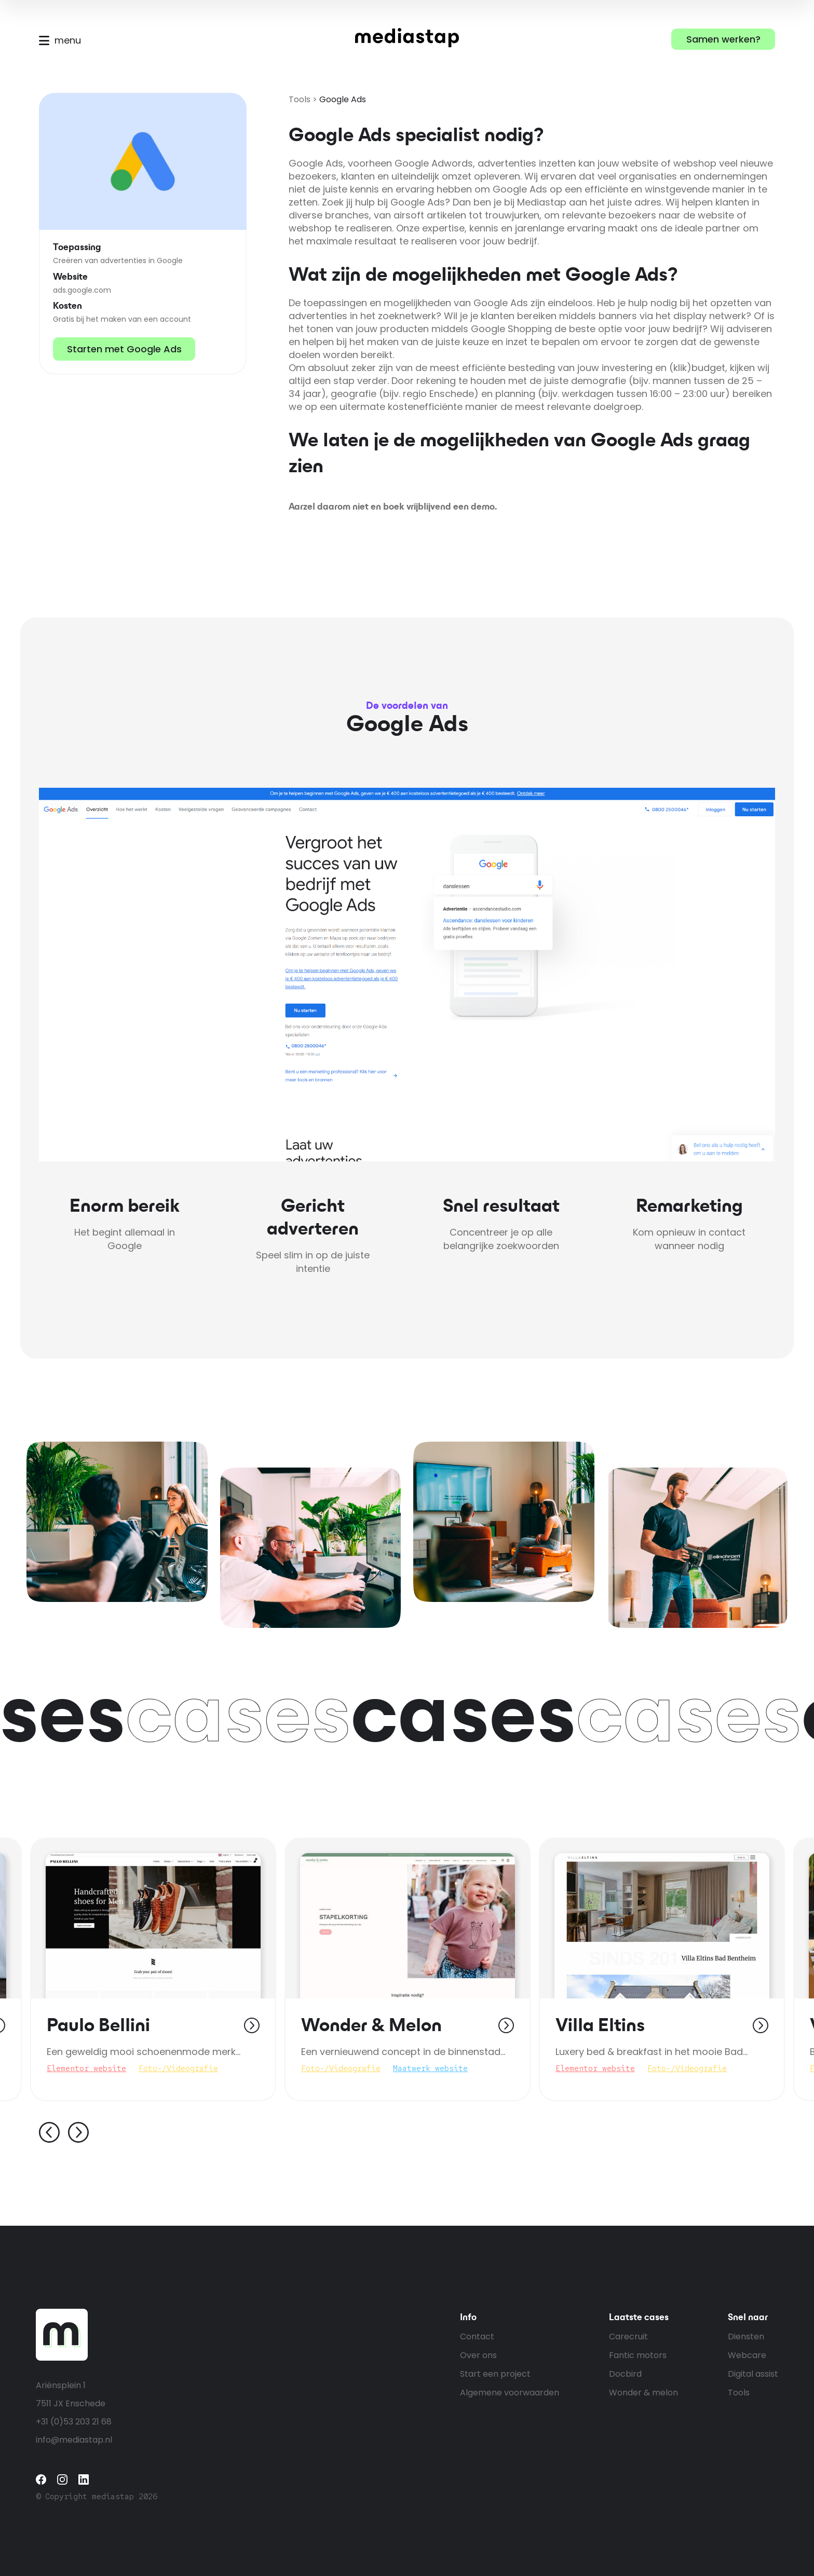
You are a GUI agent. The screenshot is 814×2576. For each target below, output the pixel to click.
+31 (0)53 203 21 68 (74, 2422)
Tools (299, 99)
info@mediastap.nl (74, 2440)
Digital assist (753, 2374)
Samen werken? (723, 39)
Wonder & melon (643, 2393)
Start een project (495, 2374)
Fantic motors (638, 2355)
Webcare (747, 2355)
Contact (477, 2336)
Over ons (478, 2355)
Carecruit (628, 2336)
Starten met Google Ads (124, 348)
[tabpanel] (407, 1969)
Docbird (625, 2374)
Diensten (746, 2336)
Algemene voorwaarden (509, 2393)
